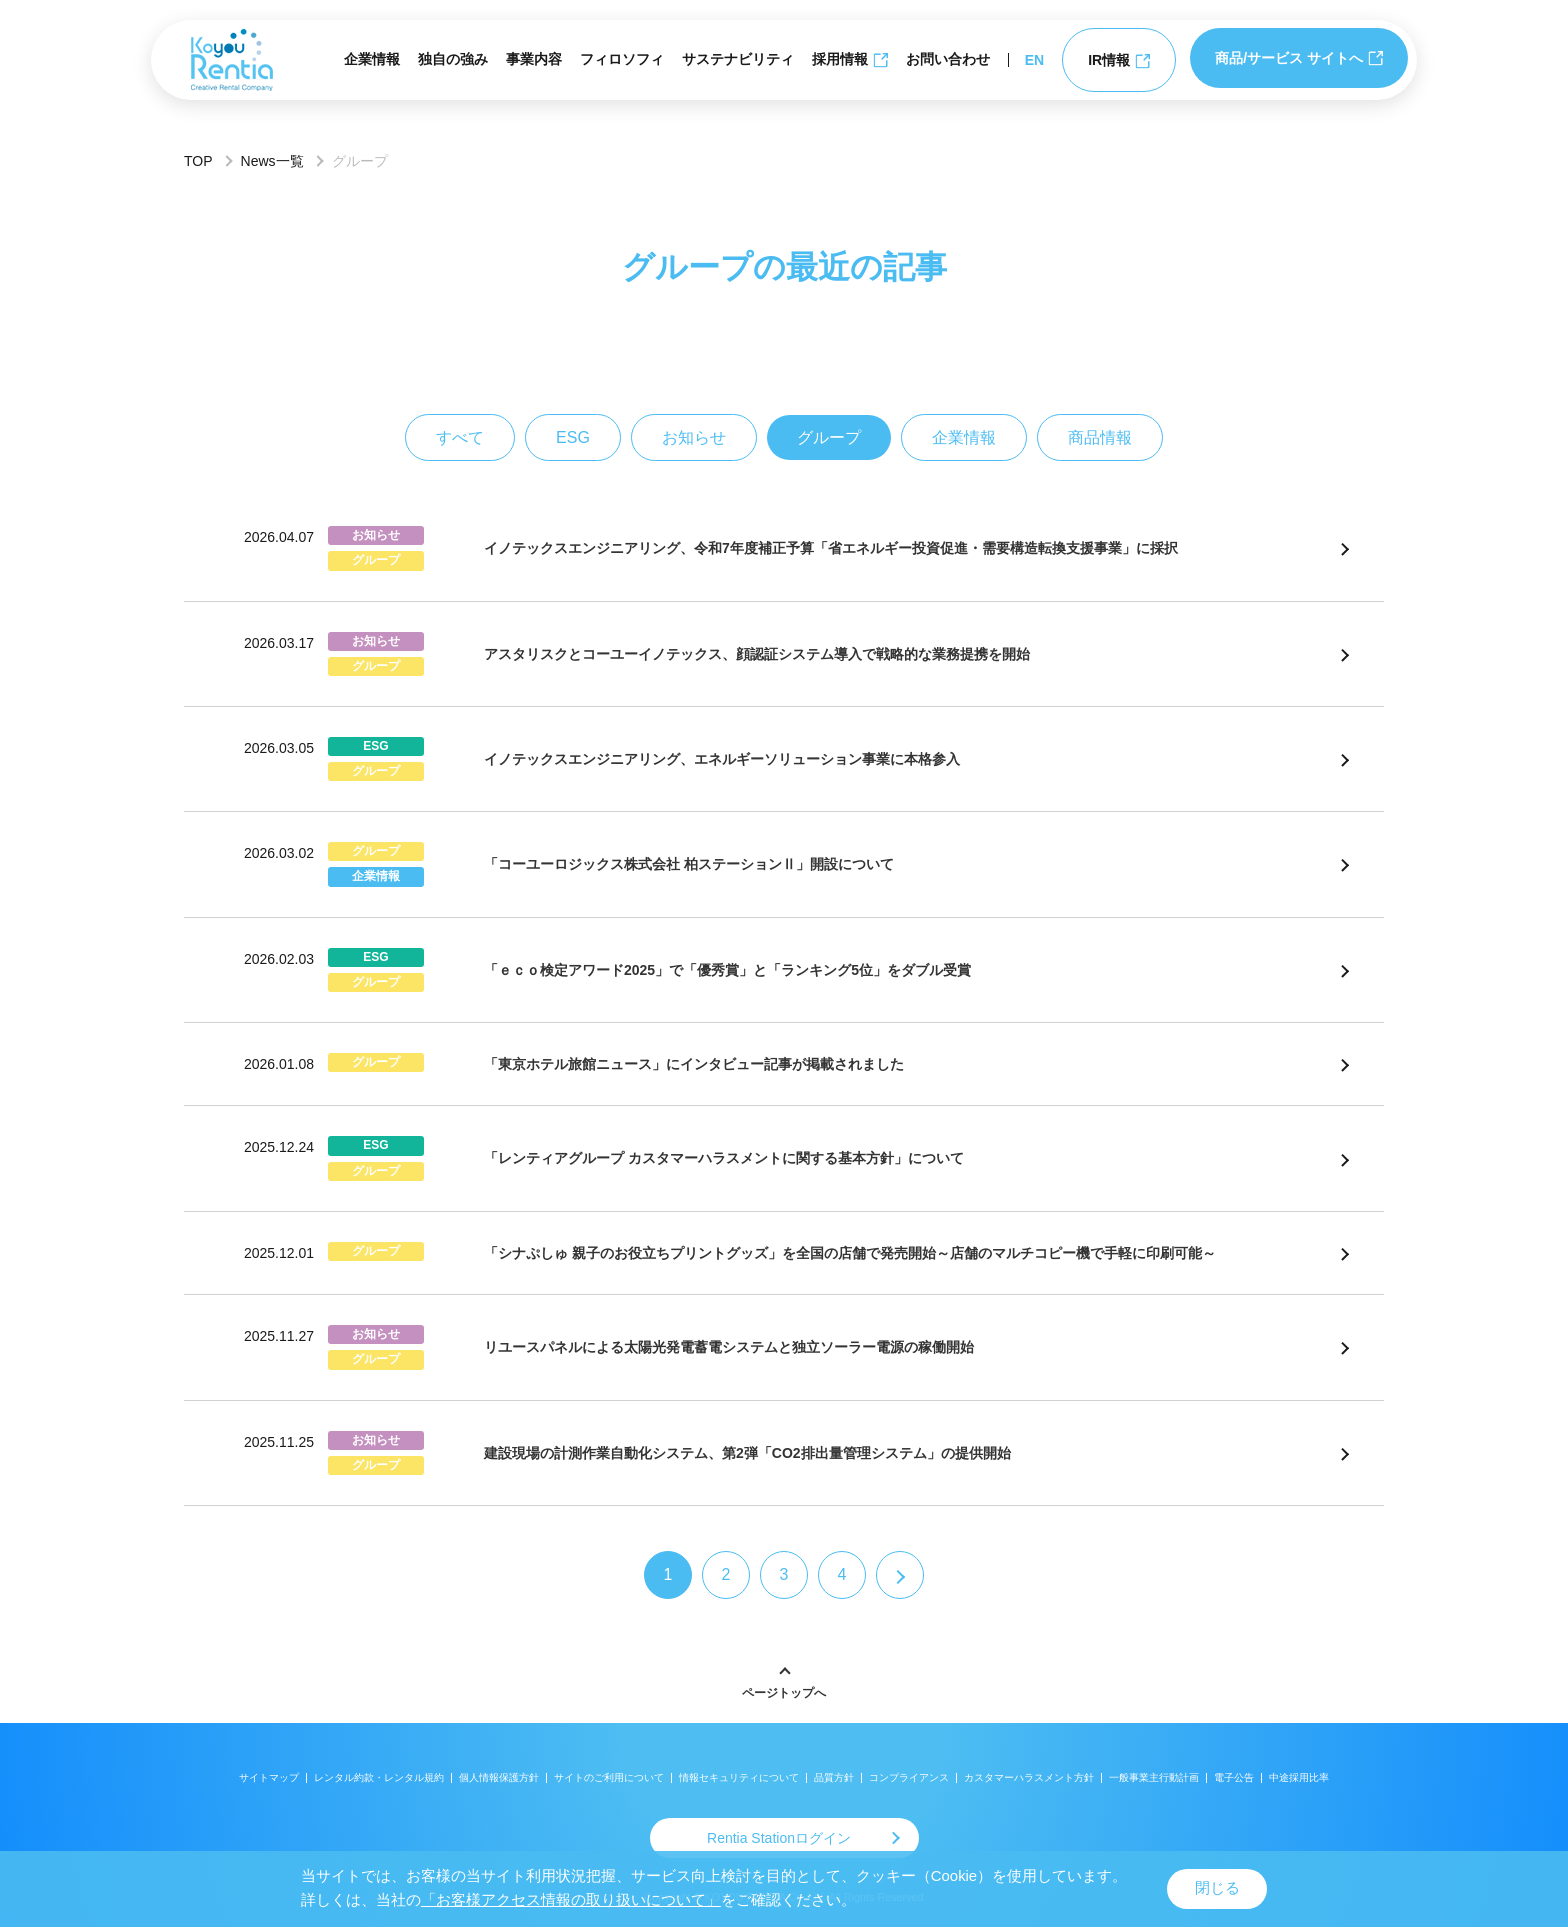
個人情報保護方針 (499, 1777)
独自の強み (453, 59)
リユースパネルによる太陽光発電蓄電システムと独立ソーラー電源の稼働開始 (729, 1347)
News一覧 (272, 161)
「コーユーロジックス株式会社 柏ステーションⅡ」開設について (689, 864)
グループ (829, 437)
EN (1034, 60)
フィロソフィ (622, 59)
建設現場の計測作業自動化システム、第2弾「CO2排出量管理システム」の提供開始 (747, 1453)
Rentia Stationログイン (779, 1838)
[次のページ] (900, 1575)
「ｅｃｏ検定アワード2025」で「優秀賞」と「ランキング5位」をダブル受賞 (727, 970)
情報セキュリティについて (739, 1777)
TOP (198, 161)
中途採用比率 (1299, 1777)
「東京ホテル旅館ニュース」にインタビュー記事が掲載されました (694, 1064)
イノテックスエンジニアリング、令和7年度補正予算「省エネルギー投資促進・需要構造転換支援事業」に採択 (831, 548)
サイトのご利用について (609, 1777)
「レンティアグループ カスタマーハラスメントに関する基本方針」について (724, 1158)
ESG (573, 437)
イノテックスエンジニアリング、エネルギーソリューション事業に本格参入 (722, 759)
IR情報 (1119, 60)
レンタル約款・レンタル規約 (379, 1777)
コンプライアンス (909, 1777)
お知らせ (694, 437)
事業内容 (534, 59)
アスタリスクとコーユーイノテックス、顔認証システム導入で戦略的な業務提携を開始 (757, 654)
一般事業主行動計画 (1154, 1777)
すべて (460, 437)
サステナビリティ (738, 59)
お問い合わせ (948, 59)
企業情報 (372, 59)
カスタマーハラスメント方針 (1029, 1777)
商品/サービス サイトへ (1299, 58)
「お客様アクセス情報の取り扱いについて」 (571, 1900)
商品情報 (1100, 437)
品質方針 (834, 1777)
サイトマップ (269, 1777)
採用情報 (850, 59)
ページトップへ (784, 1693)
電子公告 (1234, 1777)
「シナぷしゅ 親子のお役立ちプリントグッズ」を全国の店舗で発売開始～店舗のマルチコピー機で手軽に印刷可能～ (850, 1253)
